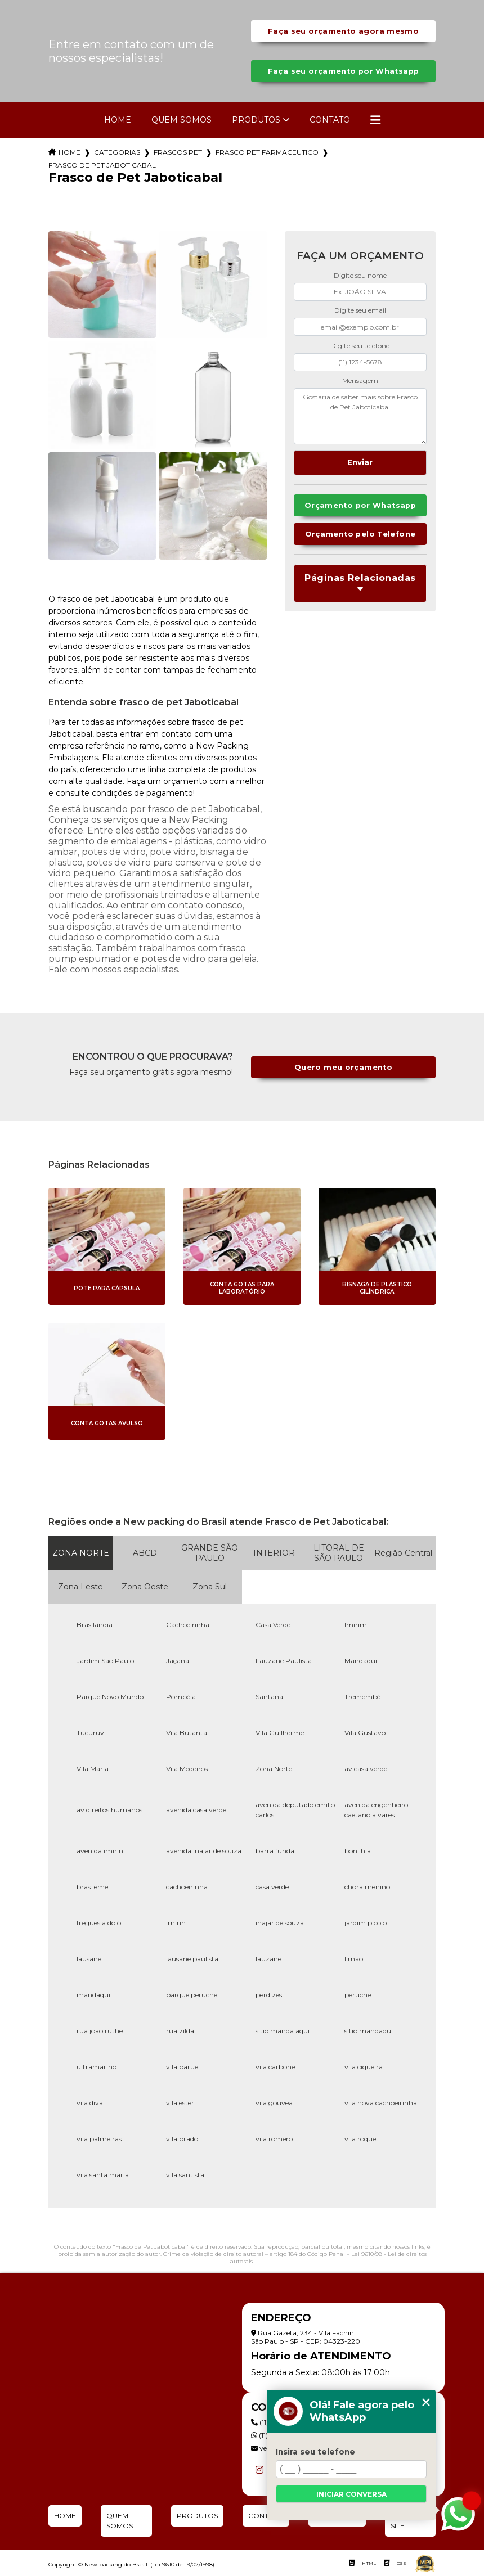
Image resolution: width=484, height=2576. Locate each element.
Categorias (117, 152)
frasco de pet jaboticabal (102, 165)
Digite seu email (360, 310)
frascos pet (178, 152)
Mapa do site (408, 2520)
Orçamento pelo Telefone (360, 534)
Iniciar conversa (351, 2494)
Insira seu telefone (315, 2451)
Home (117, 120)
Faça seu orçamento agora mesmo (343, 31)
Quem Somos (181, 120)
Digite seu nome (360, 275)
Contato (330, 120)
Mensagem (360, 380)
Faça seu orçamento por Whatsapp (343, 71)
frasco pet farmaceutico (267, 152)
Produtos (256, 120)
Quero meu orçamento (343, 1067)
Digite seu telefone (359, 345)
